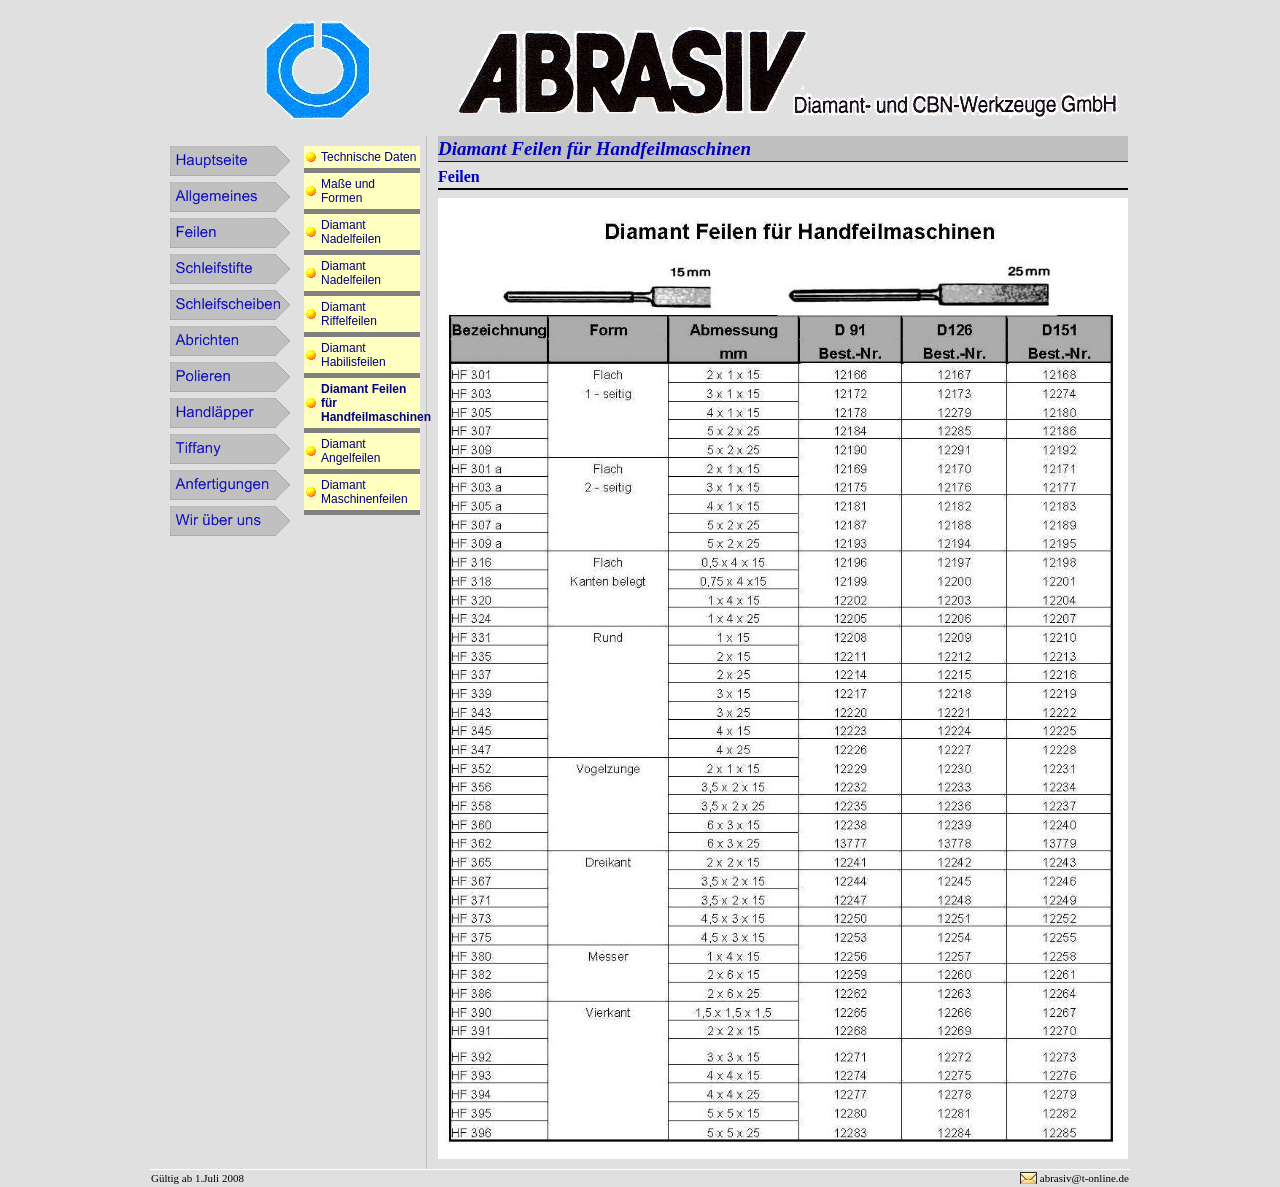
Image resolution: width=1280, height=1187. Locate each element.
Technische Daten (368, 157)
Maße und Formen (348, 191)
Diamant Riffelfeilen (349, 314)
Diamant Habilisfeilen (353, 355)
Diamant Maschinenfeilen (364, 492)
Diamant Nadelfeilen (351, 232)
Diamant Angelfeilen (350, 451)
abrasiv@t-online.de (1084, 1178)
